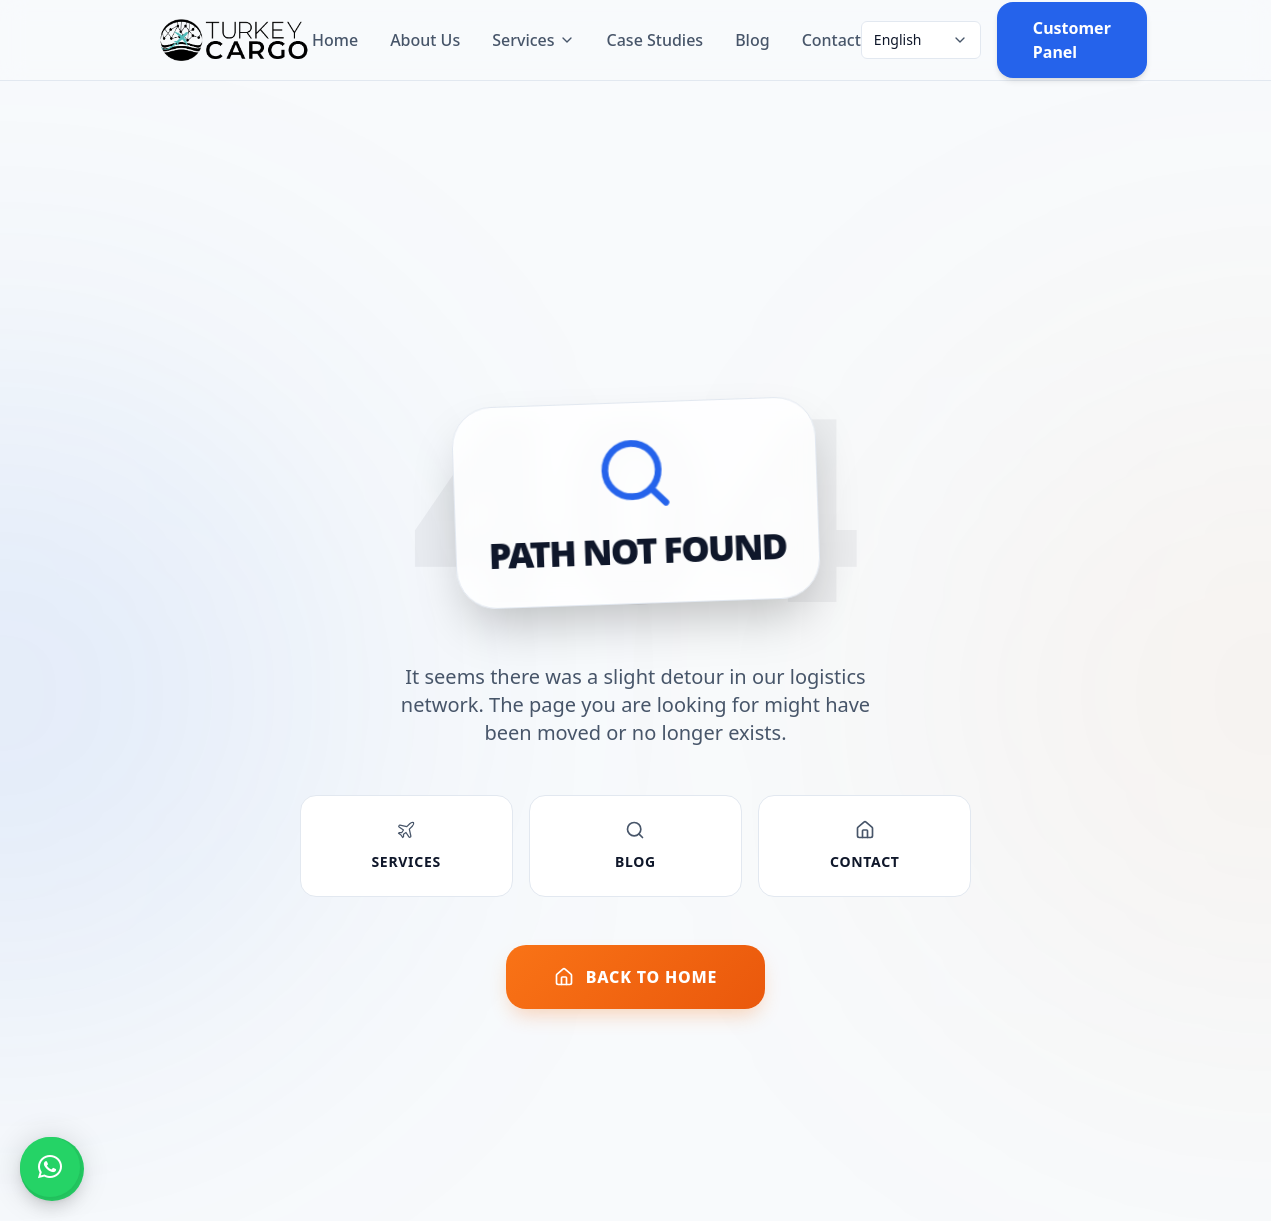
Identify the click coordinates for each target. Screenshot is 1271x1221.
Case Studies (655, 40)
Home (335, 40)
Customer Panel (1072, 40)
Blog (752, 40)
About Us (425, 40)
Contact (831, 40)
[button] (50, 1167)
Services (533, 40)
